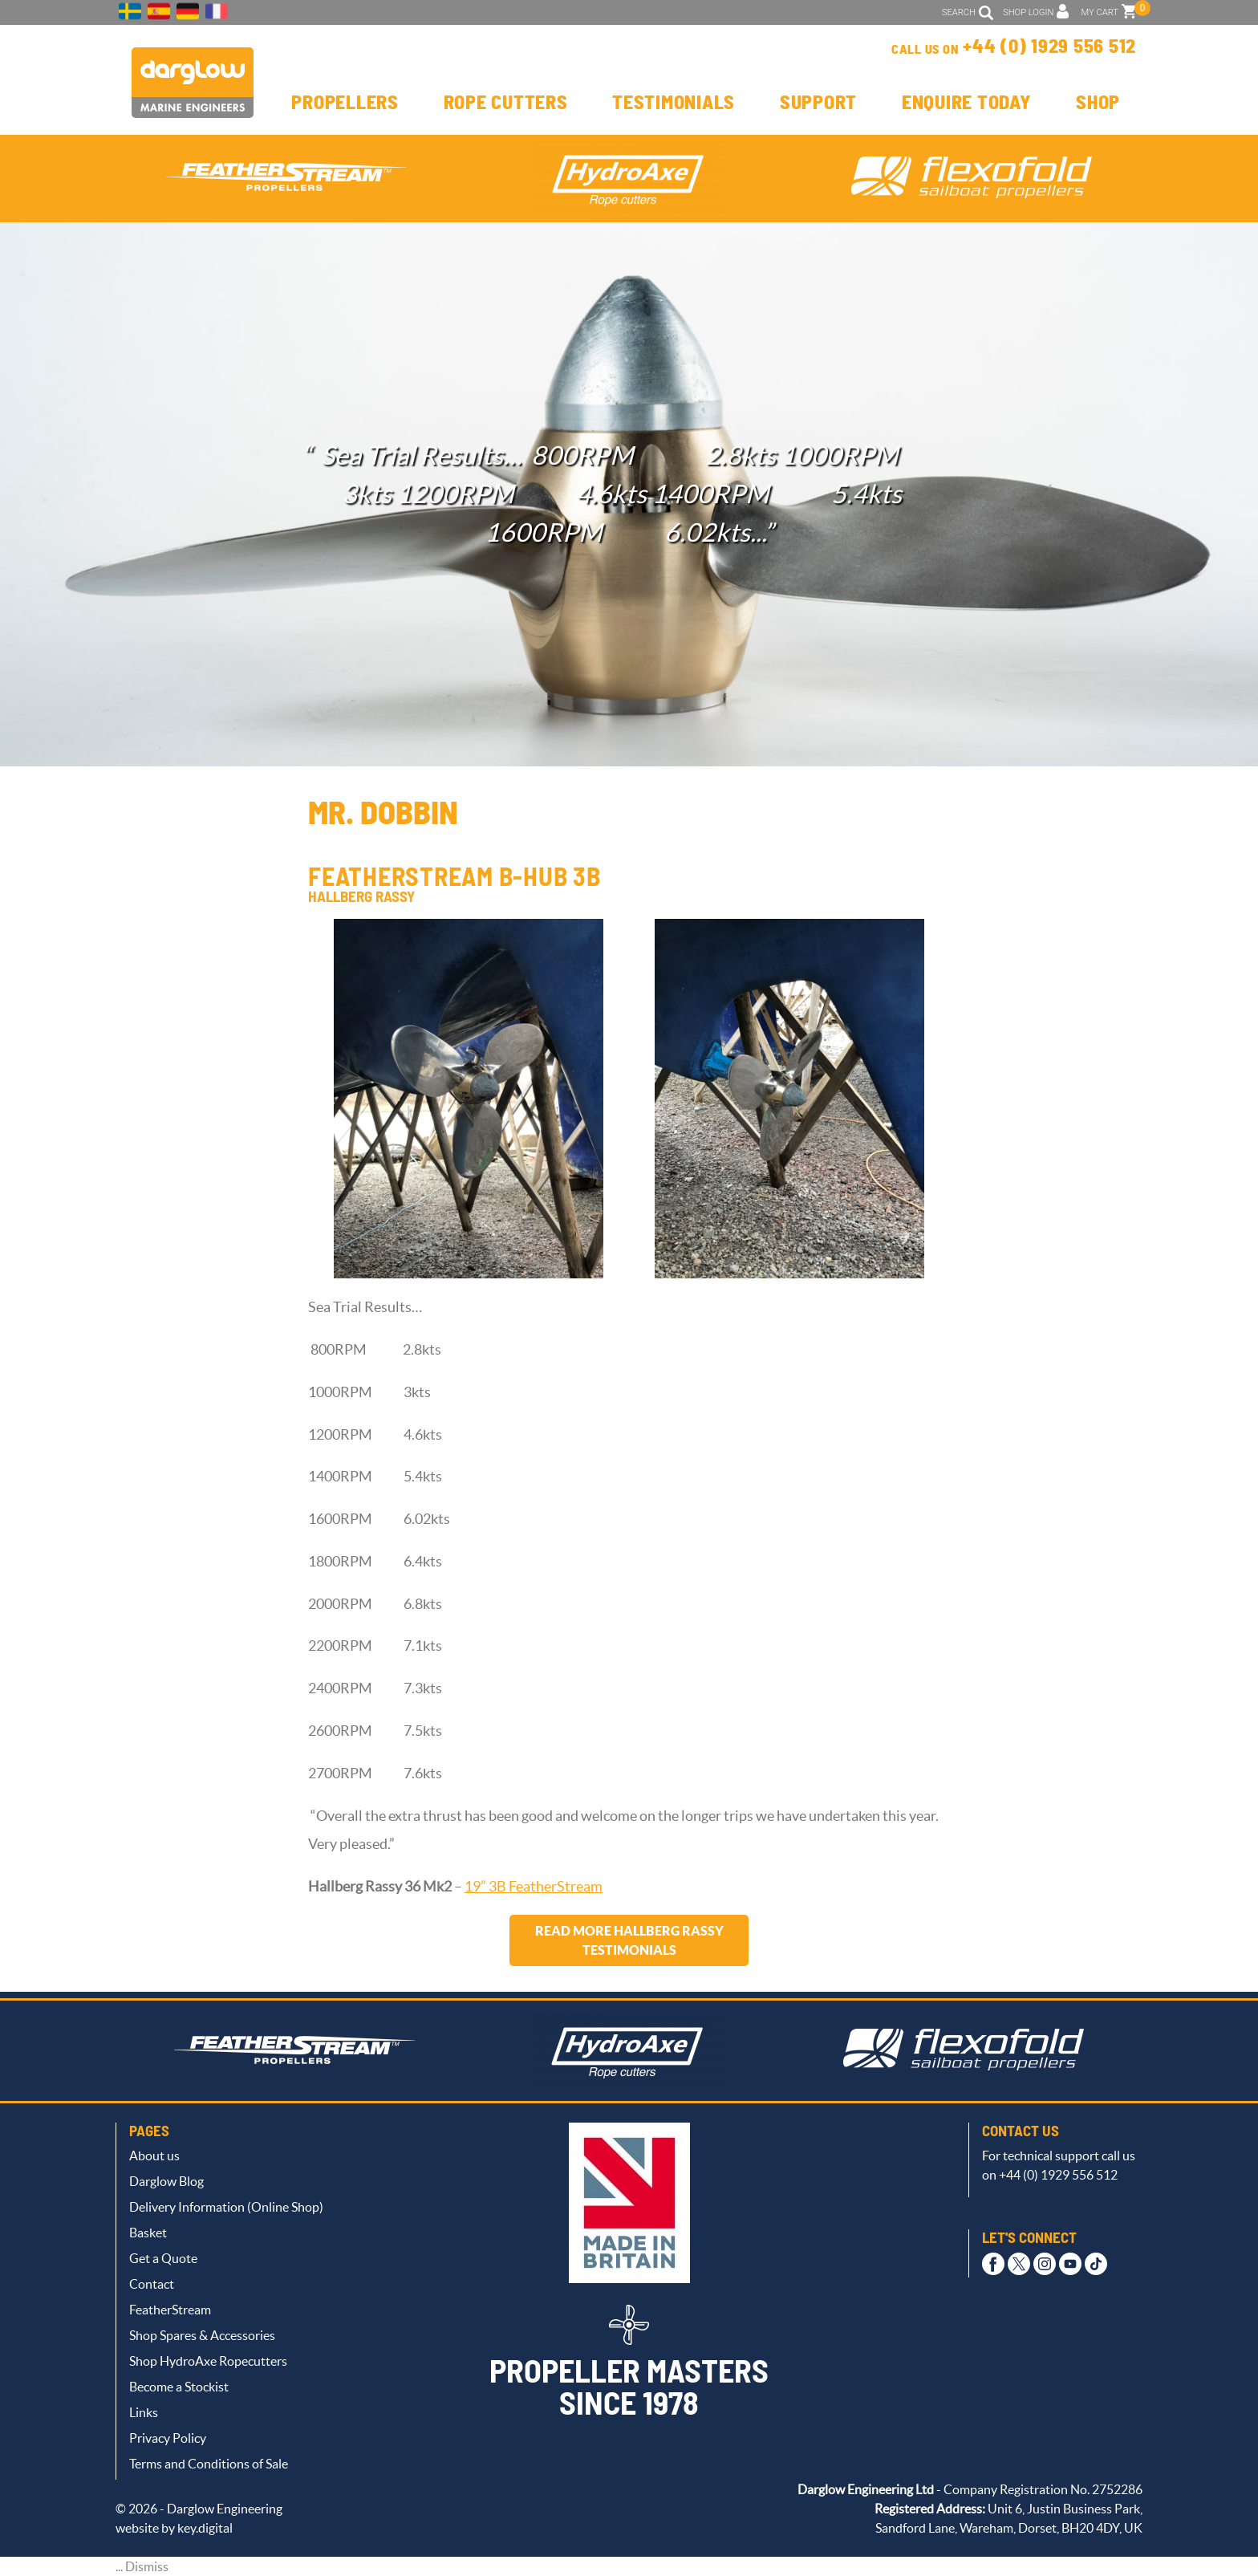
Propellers (345, 103)
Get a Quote (163, 2258)
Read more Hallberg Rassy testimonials (629, 1940)
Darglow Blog (166, 2181)
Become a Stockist (179, 2386)
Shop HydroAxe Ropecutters (208, 2361)
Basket (148, 2232)
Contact (151, 2284)
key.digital (205, 2528)
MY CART (1099, 12)
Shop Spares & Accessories (202, 2335)
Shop (1098, 103)
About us (154, 2155)
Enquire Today (967, 103)
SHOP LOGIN (1028, 12)
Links (143, 2412)
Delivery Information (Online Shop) (226, 2207)
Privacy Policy (167, 2438)
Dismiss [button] (146, 2566)
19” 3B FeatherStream (534, 1887)
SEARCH (959, 12)
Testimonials (673, 103)
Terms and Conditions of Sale (208, 2463)
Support (818, 103)
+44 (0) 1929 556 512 (1049, 47)
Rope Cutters (506, 103)
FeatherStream (170, 2309)
